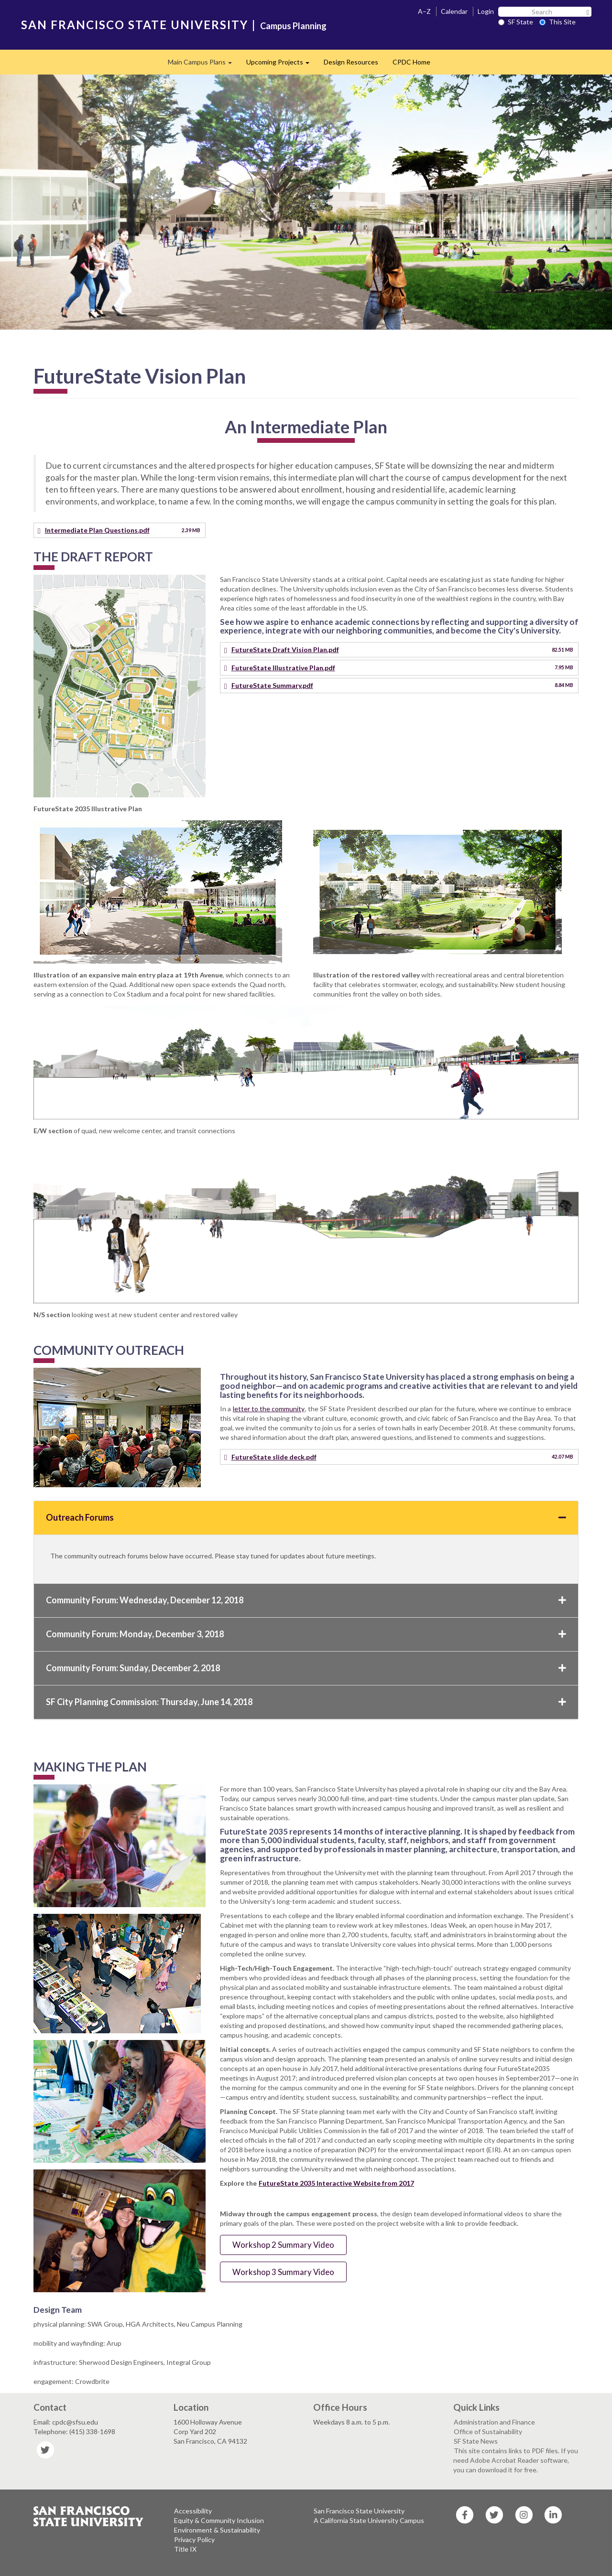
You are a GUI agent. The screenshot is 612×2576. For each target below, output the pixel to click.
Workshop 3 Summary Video (283, 2272)
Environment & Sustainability (217, 2530)
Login (486, 11)
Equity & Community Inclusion (219, 2520)
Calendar (454, 11)
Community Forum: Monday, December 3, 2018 (306, 1634)
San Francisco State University (359, 2511)
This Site (557, 22)
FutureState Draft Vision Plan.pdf (285, 649)
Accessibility (193, 2511)
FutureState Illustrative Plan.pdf (283, 668)
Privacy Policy (194, 2539)
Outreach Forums (306, 1517)
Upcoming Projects (281, 65)
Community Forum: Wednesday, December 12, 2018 (306, 1600)
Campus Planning (293, 26)
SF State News (476, 2441)
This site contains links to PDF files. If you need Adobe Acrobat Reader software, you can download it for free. (515, 2460)
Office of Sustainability (488, 2431)
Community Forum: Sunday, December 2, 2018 (306, 1668)
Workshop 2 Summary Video (283, 2245)
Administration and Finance (494, 2422)
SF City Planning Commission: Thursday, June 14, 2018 (306, 1701)
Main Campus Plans (203, 65)
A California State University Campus (369, 2520)
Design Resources (351, 62)
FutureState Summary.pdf (272, 685)
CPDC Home (411, 62)
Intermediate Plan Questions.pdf (97, 530)
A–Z (424, 11)
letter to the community (269, 1409)
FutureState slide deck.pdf (274, 1457)
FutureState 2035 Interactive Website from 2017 (336, 2183)
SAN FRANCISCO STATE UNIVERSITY (134, 25)
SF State (515, 22)
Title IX (185, 2549)
